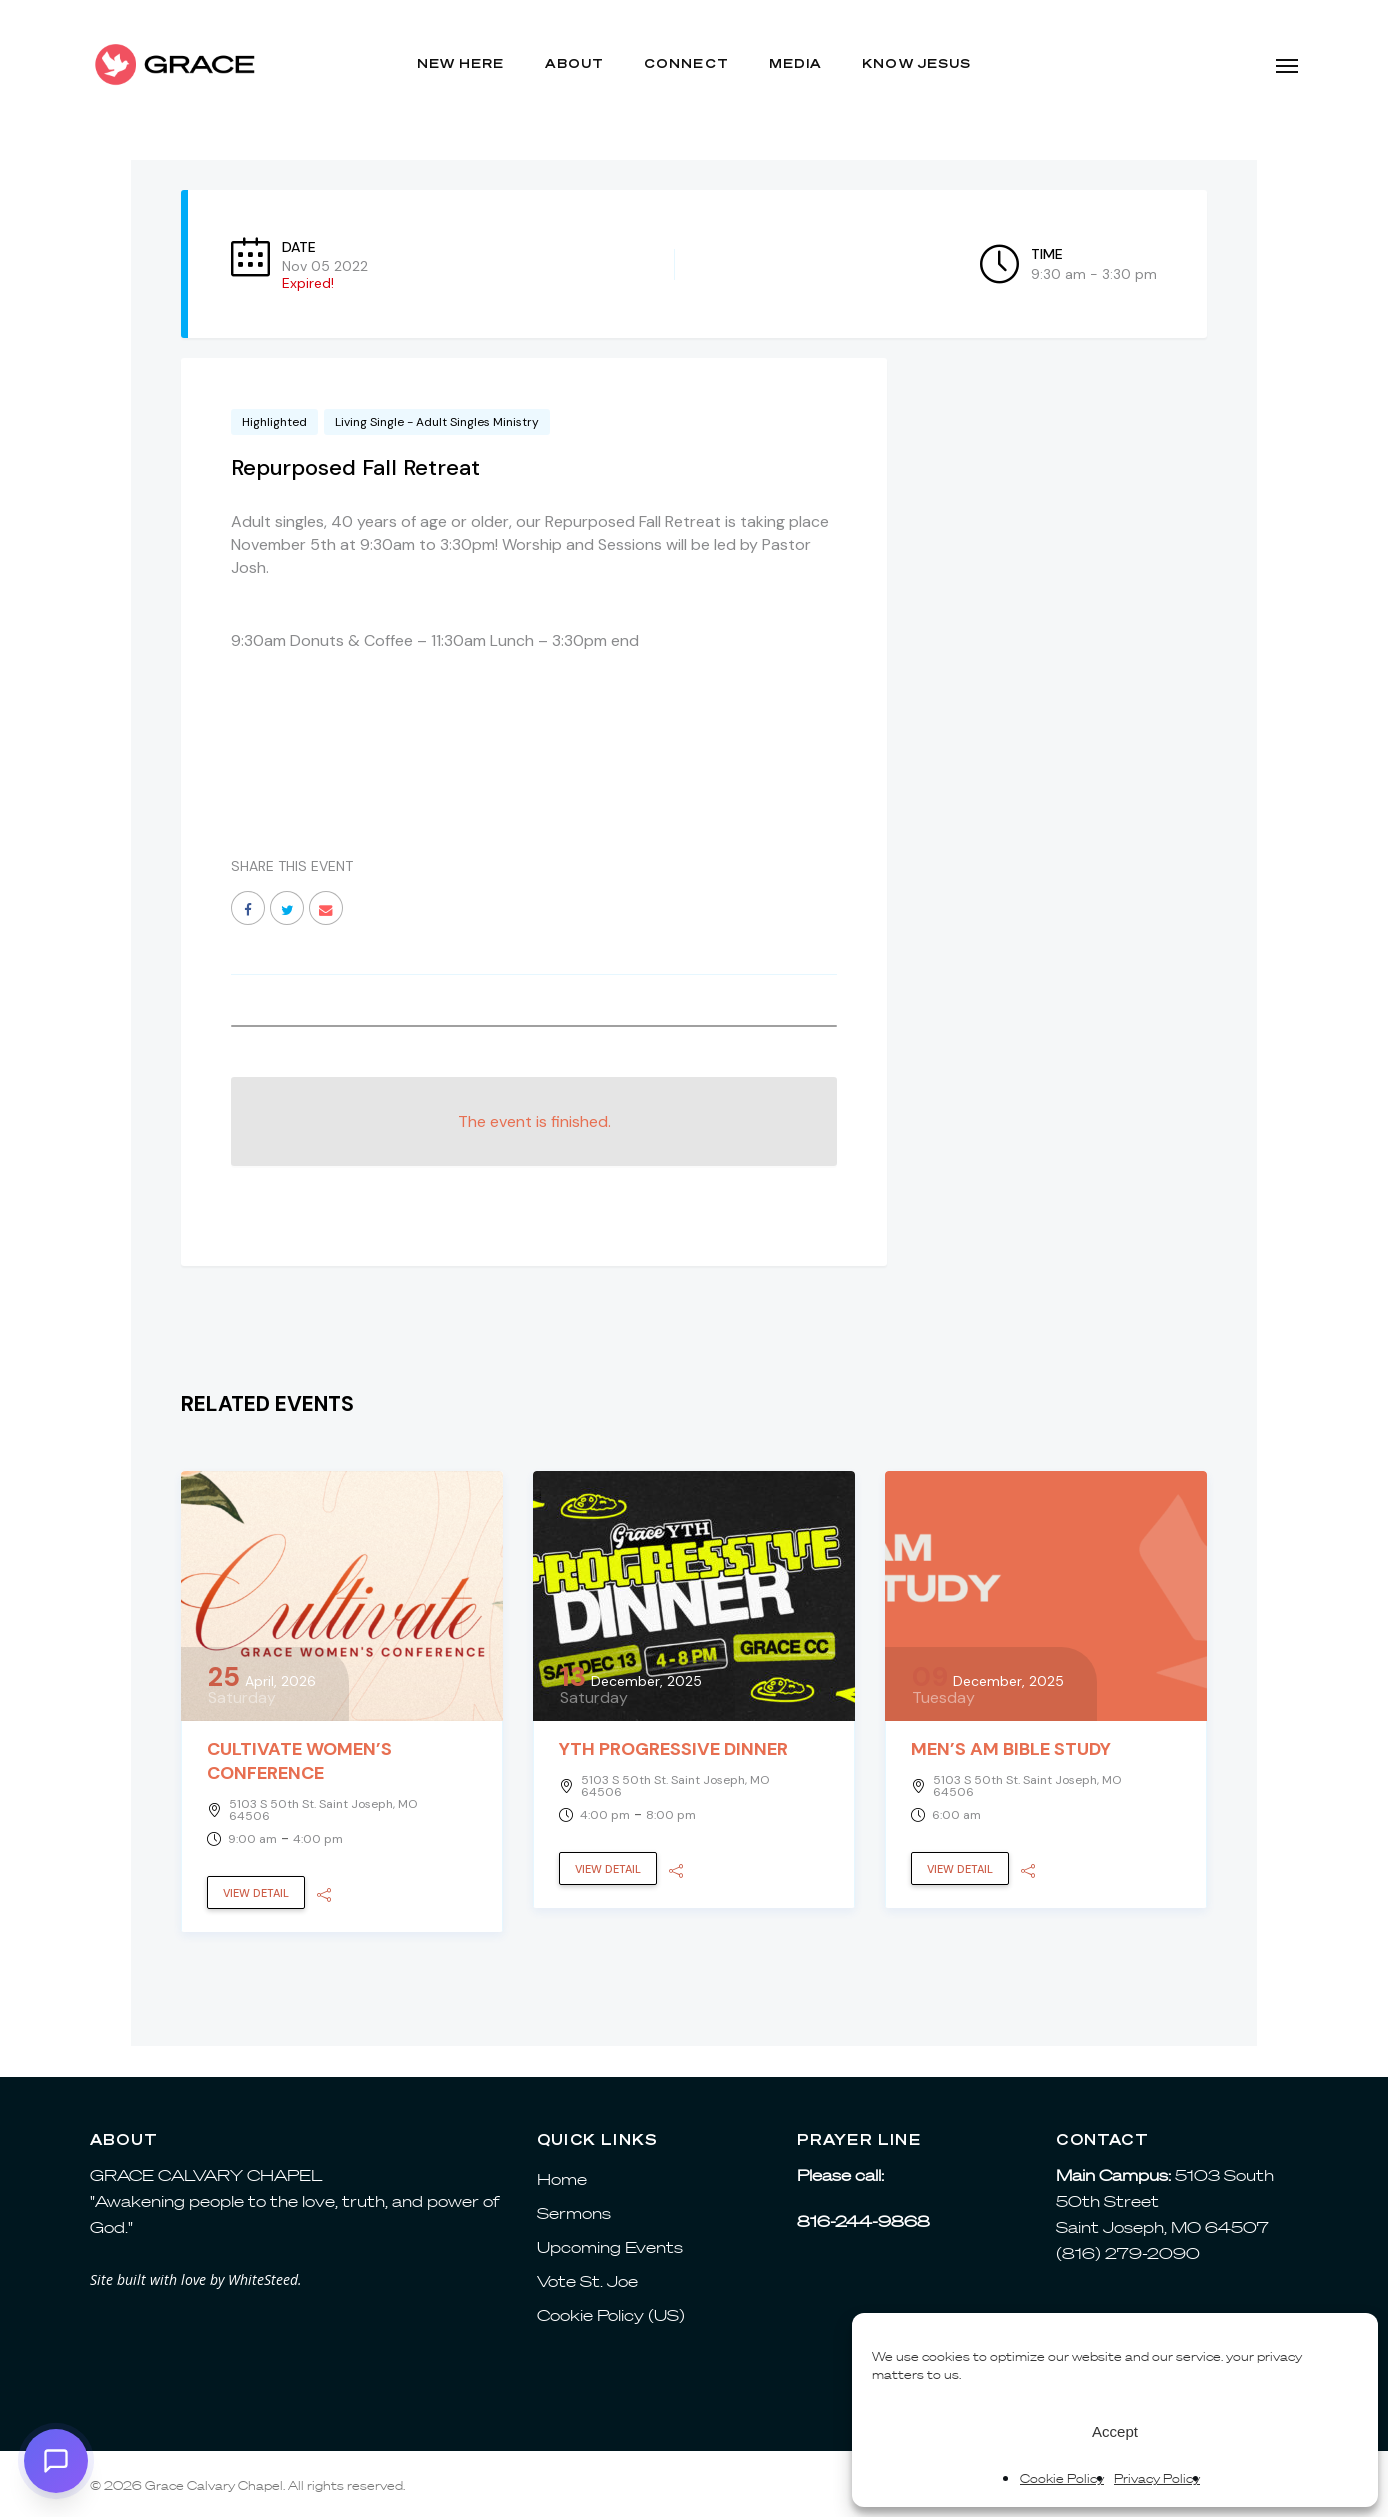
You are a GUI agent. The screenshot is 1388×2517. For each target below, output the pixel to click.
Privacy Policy (1157, 2478)
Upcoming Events (610, 2247)
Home (562, 2179)
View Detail (256, 1893)
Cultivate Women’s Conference (299, 1761)
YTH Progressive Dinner (673, 1749)
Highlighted (274, 422)
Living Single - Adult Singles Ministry (437, 422)
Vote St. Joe (587, 2281)
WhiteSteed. (265, 2279)
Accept (1115, 2431)
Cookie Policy (1062, 2478)
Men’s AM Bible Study (1011, 1749)
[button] (1287, 65)
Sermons (574, 2213)
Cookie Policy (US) (611, 2315)
